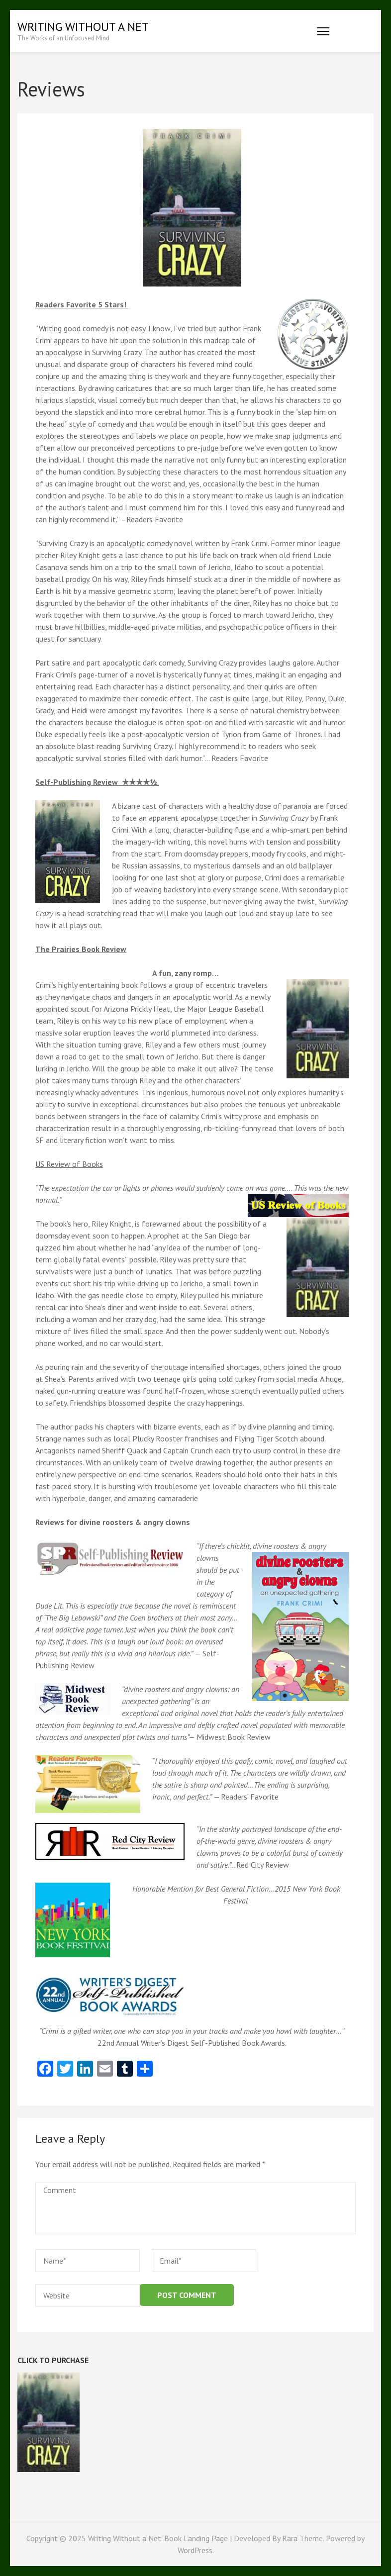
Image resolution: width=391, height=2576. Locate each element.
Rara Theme (302, 2538)
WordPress (195, 2550)
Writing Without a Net (83, 26)
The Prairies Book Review (80, 949)
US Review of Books (69, 1164)
